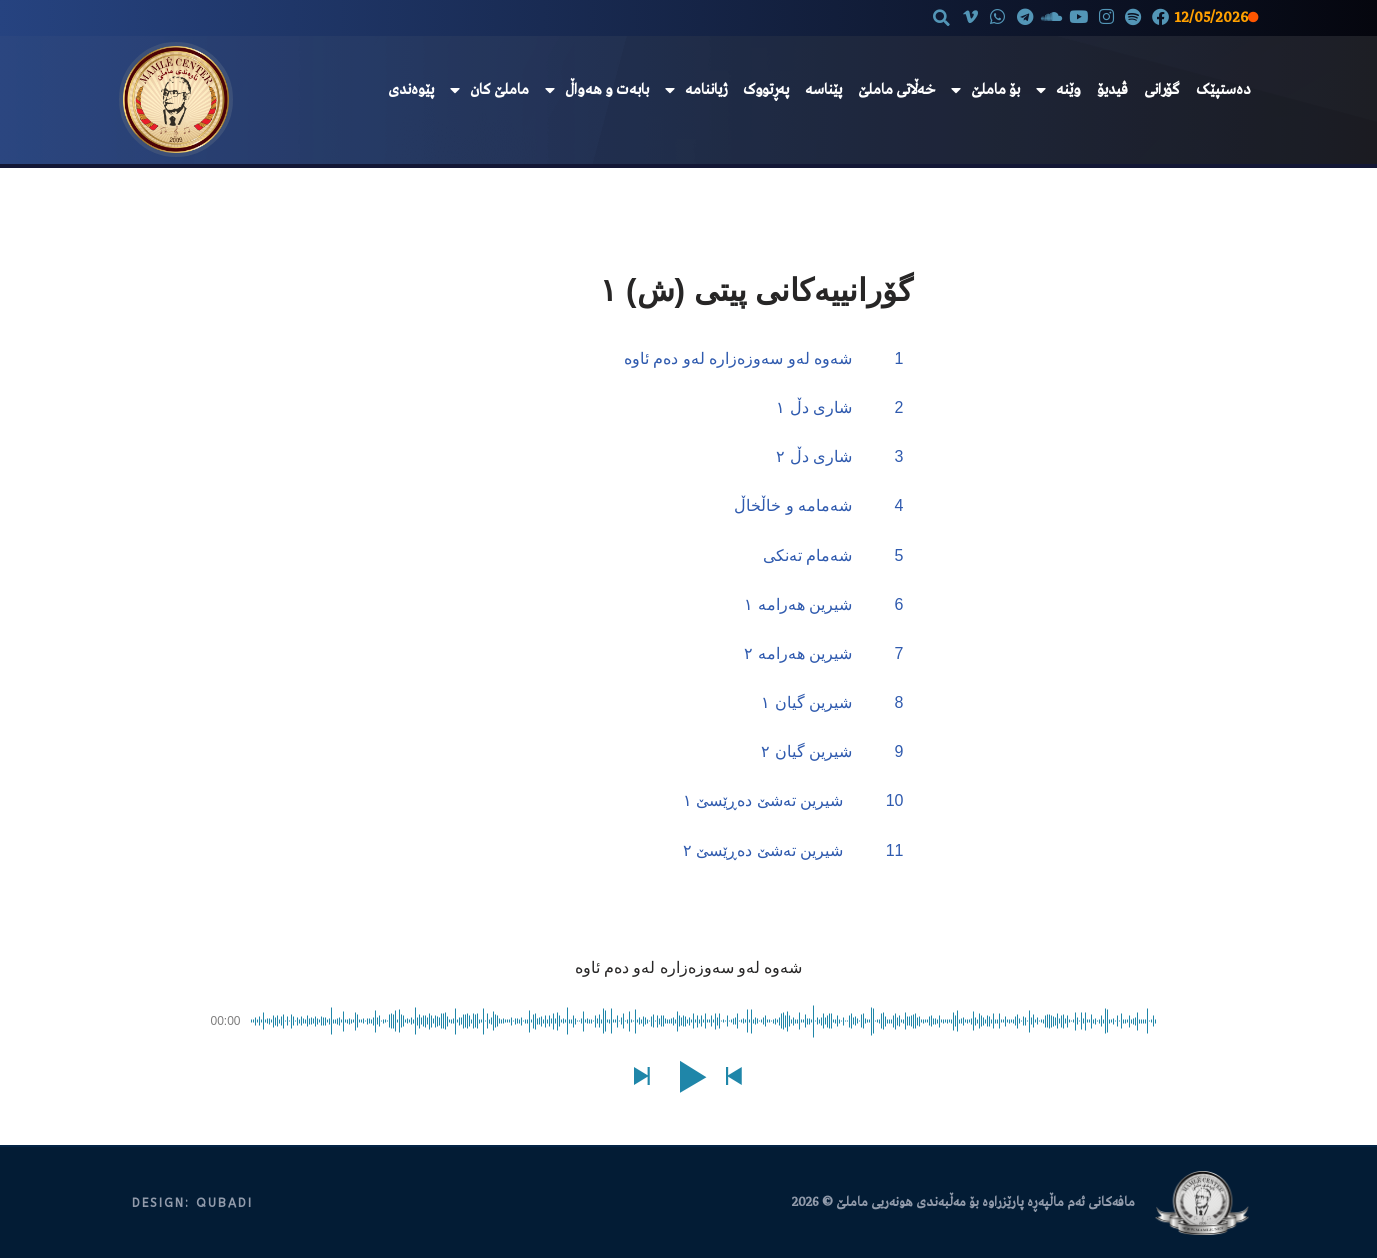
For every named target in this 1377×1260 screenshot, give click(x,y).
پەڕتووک (766, 90)
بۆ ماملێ (985, 90)
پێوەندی (411, 90)
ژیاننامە (696, 90)
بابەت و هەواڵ (597, 90)
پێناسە (823, 90)
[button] (928, 18)
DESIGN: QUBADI (192, 1204)
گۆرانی (1162, 90)
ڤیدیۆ (1112, 90)
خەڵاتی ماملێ (896, 90)
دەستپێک (1223, 90)
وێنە (1058, 90)
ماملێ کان (489, 90)
